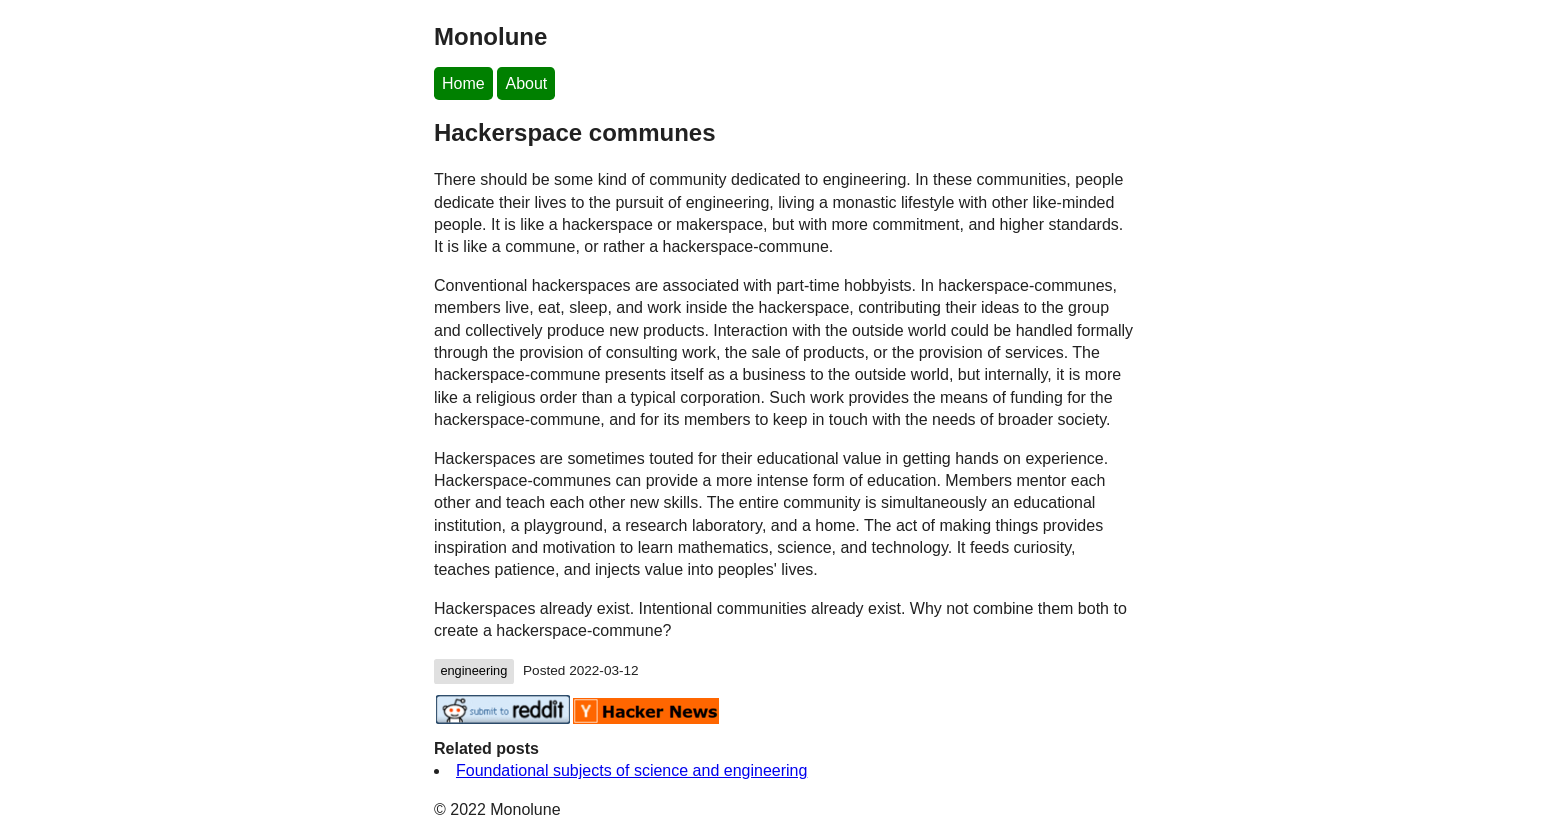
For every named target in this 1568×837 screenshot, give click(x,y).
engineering (473, 670)
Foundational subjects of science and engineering (631, 770)
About (526, 83)
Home (463, 83)
